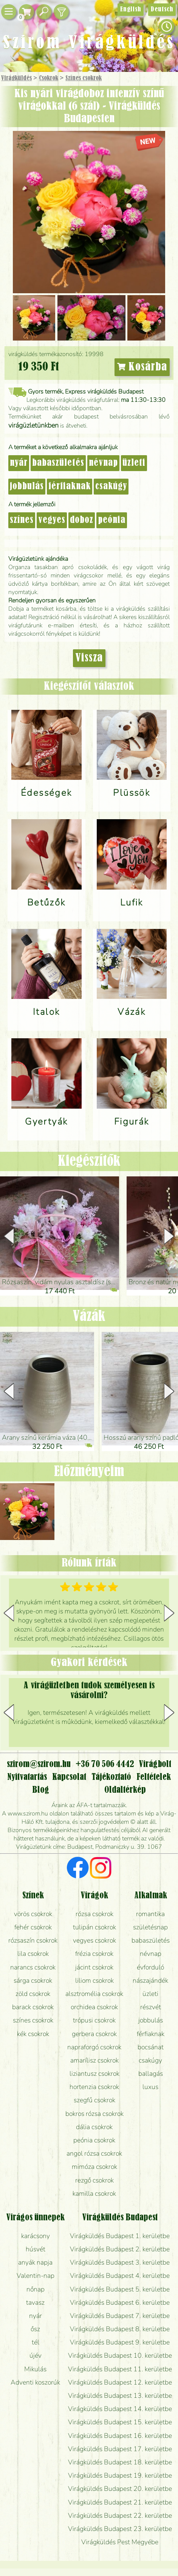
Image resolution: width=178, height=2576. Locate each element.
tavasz (35, 2302)
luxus (150, 2086)
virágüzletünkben (33, 425)
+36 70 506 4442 (105, 1764)
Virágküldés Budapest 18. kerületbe (120, 2462)
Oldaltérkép (125, 1790)
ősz (35, 2328)
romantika (150, 1913)
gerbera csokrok (94, 2033)
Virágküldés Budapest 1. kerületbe (120, 2235)
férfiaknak (69, 486)
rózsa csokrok (94, 1913)
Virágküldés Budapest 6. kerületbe (120, 2302)
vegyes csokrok (94, 1940)
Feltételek (153, 1777)
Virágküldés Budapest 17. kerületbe (120, 2448)
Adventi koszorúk (35, 2382)
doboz (81, 520)
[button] (169, 1236)
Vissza (89, 658)
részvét (150, 2006)
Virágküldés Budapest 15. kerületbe (120, 2422)
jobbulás (27, 486)
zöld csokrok (32, 1993)
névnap (103, 463)
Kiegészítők (89, 1161)
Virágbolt (155, 1764)
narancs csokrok (33, 1967)
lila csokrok (33, 1953)
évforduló (150, 1967)
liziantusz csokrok (94, 2073)
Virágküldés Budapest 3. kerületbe (120, 2262)
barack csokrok (33, 2006)
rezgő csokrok (94, 2180)
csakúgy (111, 486)
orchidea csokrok (94, 2006)
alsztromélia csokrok (94, 1993)
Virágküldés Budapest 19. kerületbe (120, 2475)
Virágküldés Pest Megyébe (119, 2541)
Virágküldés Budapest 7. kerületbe (120, 2315)
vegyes (51, 520)
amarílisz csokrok (94, 2060)
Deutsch (162, 9)
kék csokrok (33, 2033)
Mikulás (35, 2369)
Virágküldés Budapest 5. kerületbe (120, 2289)
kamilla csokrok (94, 2193)
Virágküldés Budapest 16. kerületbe (120, 2435)
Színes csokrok (83, 78)
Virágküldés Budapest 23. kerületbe (120, 2528)
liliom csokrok (94, 1980)
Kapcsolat (69, 1777)
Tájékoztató (111, 1777)
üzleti (133, 463)
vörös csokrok (33, 1913)
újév (35, 2355)
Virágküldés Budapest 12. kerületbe (120, 2382)
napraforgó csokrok (94, 2047)
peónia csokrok (94, 2140)
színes (22, 520)
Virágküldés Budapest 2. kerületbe (120, 2249)
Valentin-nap (35, 2275)
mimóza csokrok (94, 2166)
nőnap (35, 2289)
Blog (40, 1790)
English (130, 9)
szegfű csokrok (94, 2100)
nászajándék (150, 1980)
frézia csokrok (94, 1953)
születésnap (150, 1927)
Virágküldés (16, 78)
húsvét (35, 2249)
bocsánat (151, 2047)
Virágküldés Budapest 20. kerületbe (120, 2488)
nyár (19, 463)
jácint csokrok (94, 1967)
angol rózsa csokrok (94, 2153)
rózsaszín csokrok (32, 1940)
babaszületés (58, 463)
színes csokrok (33, 2020)
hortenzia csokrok (94, 2086)
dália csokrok (94, 2126)
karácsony (35, 2235)
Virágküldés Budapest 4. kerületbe (120, 2275)
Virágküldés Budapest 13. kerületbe (120, 2395)
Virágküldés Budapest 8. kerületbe (120, 2328)
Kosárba (142, 367)
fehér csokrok (33, 1927)
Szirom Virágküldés (89, 43)
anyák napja (35, 2262)
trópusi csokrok (94, 2020)
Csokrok (48, 78)
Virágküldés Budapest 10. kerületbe (120, 2355)
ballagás (150, 2073)
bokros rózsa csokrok (94, 2113)
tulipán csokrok (94, 1927)
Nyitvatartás (27, 1777)
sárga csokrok (33, 1980)
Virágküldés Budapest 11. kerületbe (120, 2369)
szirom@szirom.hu (39, 1764)
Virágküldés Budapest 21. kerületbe (120, 2502)
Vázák (89, 1317)
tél (35, 2342)
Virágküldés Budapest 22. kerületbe (120, 2515)
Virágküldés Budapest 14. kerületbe (120, 2408)
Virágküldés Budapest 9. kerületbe (120, 2342)
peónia (111, 520)
